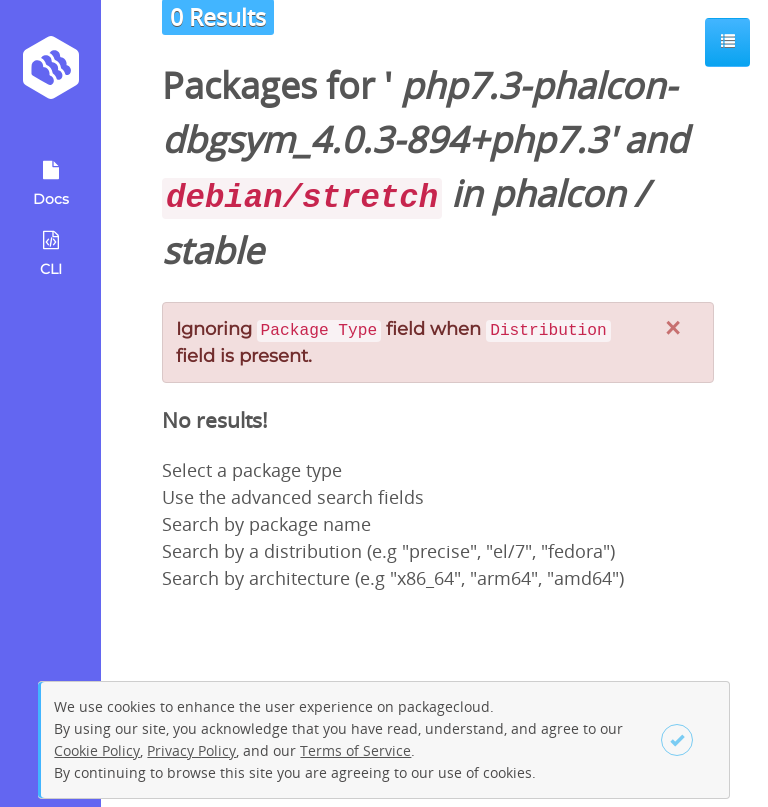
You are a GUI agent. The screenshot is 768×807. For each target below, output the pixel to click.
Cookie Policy (97, 750)
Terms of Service (355, 750)
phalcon (558, 193)
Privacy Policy (191, 750)
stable (212, 250)
